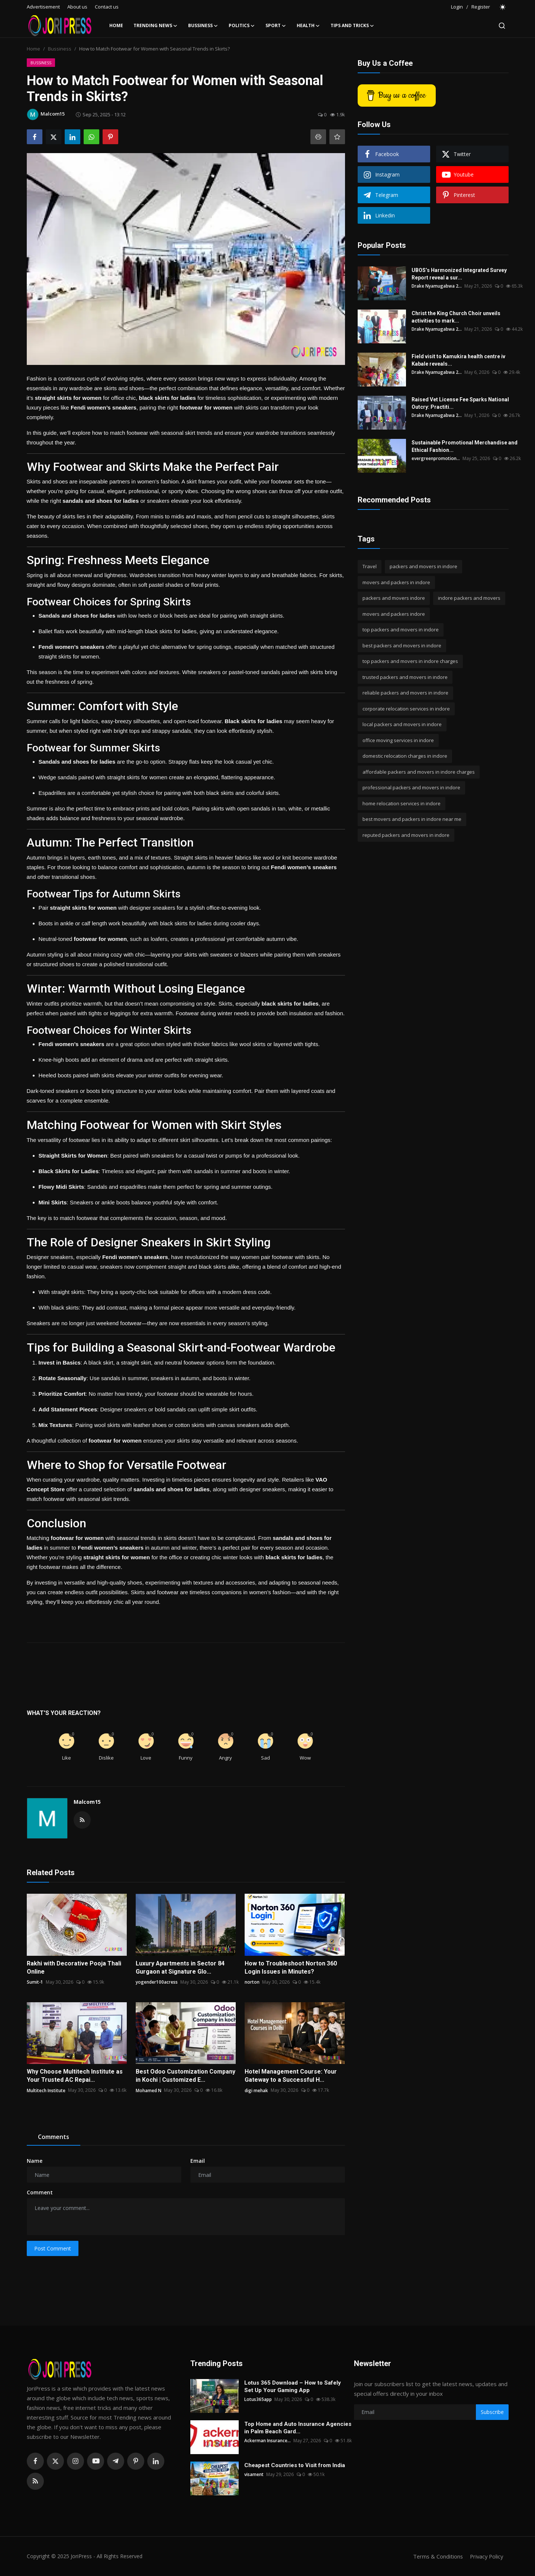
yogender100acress (157, 1982)
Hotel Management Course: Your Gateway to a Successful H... (291, 2075)
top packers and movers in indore (400, 629)
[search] (502, 25)
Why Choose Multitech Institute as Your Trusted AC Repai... (75, 2075)
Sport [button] (275, 25)
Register (480, 6)
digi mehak (256, 2090)
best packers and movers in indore (401, 645)
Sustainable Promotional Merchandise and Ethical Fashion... (465, 446)
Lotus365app (258, 2399)
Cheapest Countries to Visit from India (294, 2465)
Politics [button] (242, 25)
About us (77, 6)
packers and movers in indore (423, 566)
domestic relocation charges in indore (404, 756)
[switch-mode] (503, 7)
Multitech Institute (46, 2090)
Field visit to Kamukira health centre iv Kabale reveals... (458, 360)
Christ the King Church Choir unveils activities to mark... (456, 317)
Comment (40, 2192)
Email (197, 2160)
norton (252, 1982)
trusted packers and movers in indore (405, 677)
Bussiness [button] (203, 25)
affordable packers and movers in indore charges (418, 771)
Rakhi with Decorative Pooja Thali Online (74, 1967)
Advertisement (43, 6)
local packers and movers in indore (402, 724)
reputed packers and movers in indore (405, 835)
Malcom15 (87, 1801)
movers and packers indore (393, 614)
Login (457, 6)
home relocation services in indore (401, 803)
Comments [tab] (53, 2137)
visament (254, 2474)
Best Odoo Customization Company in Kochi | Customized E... (185, 2075)
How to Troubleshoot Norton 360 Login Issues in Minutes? (291, 1967)
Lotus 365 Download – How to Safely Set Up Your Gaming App (292, 2386)
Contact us (107, 6)
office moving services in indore (398, 740)
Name (34, 2160)
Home (116, 25)
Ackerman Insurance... (267, 2440)
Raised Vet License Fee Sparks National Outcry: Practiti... (460, 403)
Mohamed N (148, 2090)
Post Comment (52, 2248)
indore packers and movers (469, 598)
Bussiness (59, 48)
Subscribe (492, 2411)
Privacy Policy (485, 2556)
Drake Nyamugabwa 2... (437, 286)
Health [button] (308, 25)
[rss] (35, 2481)
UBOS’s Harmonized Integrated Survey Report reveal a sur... (459, 274)
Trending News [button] (155, 25)
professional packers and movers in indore (411, 787)
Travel (369, 566)
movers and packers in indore (396, 582)
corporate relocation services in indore (406, 708)
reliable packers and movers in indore (405, 692)
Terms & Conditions (435, 2556)
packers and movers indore (393, 598)
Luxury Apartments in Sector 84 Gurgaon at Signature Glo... (180, 1967)
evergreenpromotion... (436, 458)
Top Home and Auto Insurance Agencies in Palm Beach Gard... (297, 2428)
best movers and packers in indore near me (411, 819)
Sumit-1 (35, 1982)
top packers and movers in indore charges (410, 661)
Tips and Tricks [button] (352, 25)
